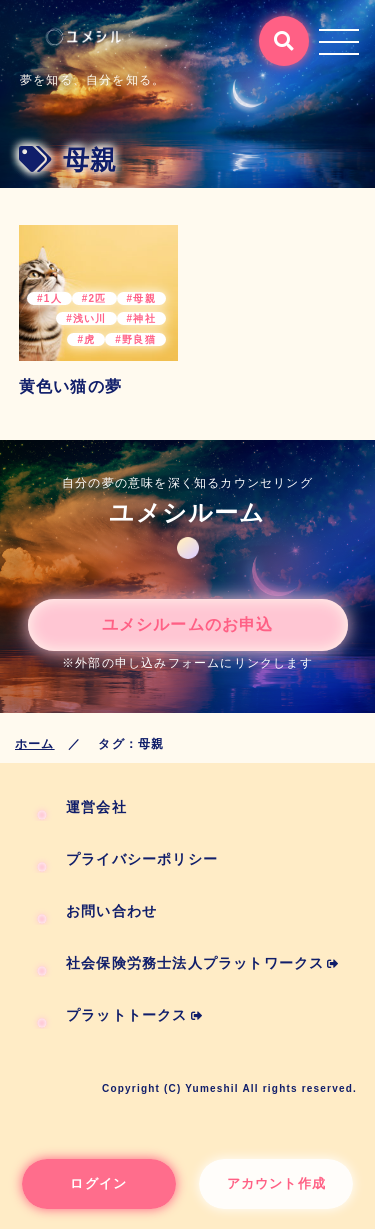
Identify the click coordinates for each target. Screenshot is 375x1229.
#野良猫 (135, 339)
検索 (276, 31)
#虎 (86, 339)
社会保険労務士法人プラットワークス (203, 963)
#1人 (49, 298)
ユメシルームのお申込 (188, 624)
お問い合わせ (111, 911)
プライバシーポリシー (142, 859)
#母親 (141, 298)
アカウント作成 (276, 1183)
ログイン (98, 1183)
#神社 (141, 318)
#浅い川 (86, 318)
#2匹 (94, 298)
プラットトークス (134, 1015)
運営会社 (96, 807)
